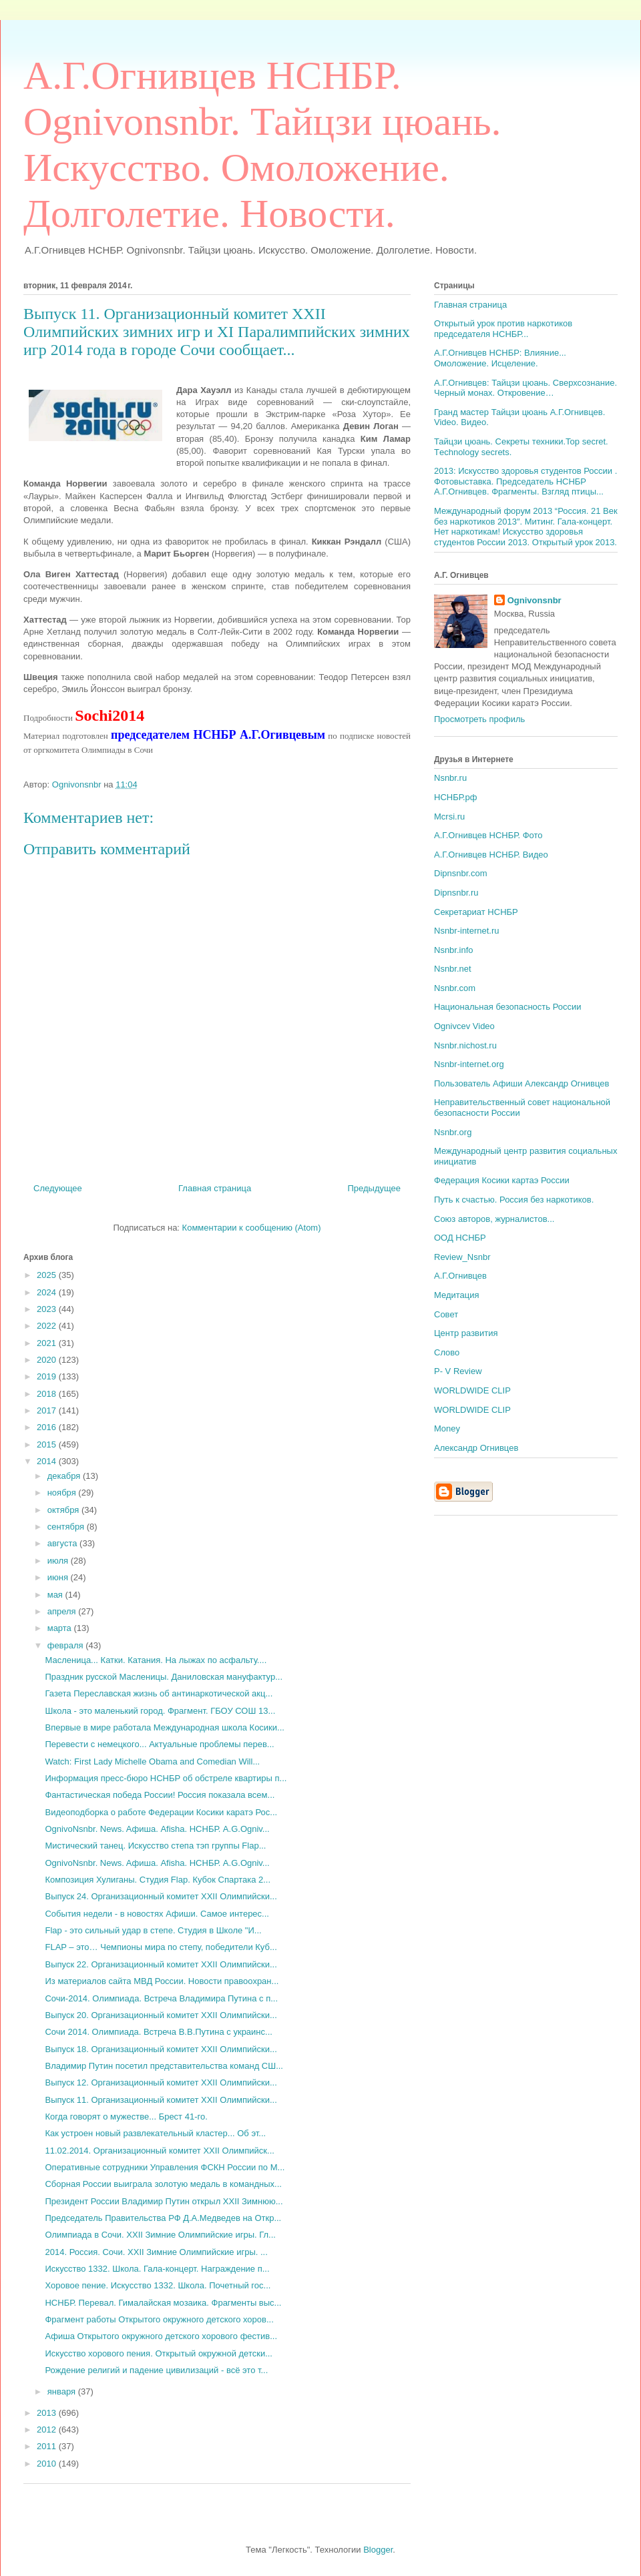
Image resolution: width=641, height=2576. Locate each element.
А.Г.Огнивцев (460, 1276)
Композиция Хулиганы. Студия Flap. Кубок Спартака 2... (157, 1880)
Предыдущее (374, 1188)
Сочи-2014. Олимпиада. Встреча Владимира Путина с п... (161, 1998)
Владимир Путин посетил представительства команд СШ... (163, 2066)
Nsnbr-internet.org (469, 1064)
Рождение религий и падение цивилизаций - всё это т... (156, 2370)
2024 (48, 1292)
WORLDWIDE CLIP (472, 1390)
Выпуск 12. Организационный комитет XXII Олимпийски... (160, 2082)
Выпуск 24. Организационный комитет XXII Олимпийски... (160, 1896)
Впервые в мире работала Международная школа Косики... (164, 1727)
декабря (65, 1476)
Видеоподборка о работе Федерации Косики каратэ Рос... (161, 1812)
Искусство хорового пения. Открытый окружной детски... (158, 2353)
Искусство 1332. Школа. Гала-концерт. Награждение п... (157, 2269)
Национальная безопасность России (508, 1007)
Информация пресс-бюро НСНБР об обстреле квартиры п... (165, 1778)
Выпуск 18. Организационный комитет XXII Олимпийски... (160, 2049)
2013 (48, 2413)
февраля (66, 1645)
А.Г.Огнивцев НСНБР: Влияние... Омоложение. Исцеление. (500, 358)
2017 (48, 1410)
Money (447, 1428)
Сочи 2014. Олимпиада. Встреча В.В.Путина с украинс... (158, 2032)
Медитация (456, 1295)
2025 (48, 1275)
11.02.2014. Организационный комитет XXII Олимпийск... (159, 2151)
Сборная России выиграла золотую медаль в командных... (163, 2184)
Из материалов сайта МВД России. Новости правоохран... (161, 1981)
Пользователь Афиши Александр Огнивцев (521, 1083)
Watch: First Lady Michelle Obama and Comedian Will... (152, 1761)
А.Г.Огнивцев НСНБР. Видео (491, 855)
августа (63, 1543)
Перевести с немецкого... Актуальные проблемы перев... (159, 1744)
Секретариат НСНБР (476, 912)
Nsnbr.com (454, 988)
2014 (48, 1461)
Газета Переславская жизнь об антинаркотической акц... (158, 1693)
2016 (48, 1427)
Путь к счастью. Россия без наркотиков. (514, 1200)
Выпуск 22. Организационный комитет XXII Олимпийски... (160, 1964)
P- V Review (458, 1371)
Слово (446, 1352)
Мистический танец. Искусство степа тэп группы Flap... (155, 1846)
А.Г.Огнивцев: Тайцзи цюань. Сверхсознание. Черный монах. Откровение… (525, 388)
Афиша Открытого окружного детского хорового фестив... (161, 2336)
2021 (48, 1343)
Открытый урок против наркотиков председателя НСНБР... (503, 328)
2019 (48, 1376)
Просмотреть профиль (479, 719)
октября (64, 1510)
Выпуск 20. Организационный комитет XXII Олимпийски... (160, 2015)
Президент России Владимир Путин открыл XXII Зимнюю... (163, 2201)
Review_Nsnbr (462, 1257)
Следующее (57, 1188)
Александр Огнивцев (476, 1448)
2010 (48, 2464)
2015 (48, 1444)
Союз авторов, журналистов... (494, 1219)
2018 (48, 1394)
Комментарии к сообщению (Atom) (251, 1228)
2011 (48, 2446)
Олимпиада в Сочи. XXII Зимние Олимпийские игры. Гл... (160, 2235)
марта (60, 1628)
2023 (48, 1309)
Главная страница (214, 1188)
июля (59, 1561)
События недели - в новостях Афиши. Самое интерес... (156, 1914)
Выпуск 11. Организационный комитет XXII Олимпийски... (160, 2100)
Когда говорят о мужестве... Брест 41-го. (126, 2117)
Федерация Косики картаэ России (502, 1180)
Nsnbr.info (453, 950)
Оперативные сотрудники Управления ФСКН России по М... (164, 2167)
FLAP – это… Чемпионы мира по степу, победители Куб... (160, 1947)
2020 (48, 1360)
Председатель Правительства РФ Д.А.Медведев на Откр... (163, 2218)
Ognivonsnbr (534, 600)
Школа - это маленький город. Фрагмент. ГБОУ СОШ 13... (160, 1711)
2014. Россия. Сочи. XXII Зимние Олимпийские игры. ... (156, 2252)
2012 (48, 2430)
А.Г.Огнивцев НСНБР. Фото (488, 835)
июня (59, 1577)
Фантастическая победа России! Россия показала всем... (159, 1795)
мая (56, 1595)
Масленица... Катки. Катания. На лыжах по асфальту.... (155, 1660)
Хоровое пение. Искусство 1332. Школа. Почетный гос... (157, 2285)
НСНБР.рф (455, 797)
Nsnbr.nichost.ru (465, 1045)
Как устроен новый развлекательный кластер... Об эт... (155, 2133)
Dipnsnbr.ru (456, 893)
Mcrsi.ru (449, 817)
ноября (63, 1493)
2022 (48, 1326)
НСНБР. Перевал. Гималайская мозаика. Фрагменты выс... (163, 2303)
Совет (446, 1314)
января (62, 2391)
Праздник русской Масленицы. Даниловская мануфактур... (163, 1677)
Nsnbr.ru (450, 778)
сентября (67, 1527)
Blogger (378, 2550)
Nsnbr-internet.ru (466, 931)
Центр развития (466, 1333)
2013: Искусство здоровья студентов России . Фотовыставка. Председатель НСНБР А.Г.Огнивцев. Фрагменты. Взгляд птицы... (525, 481)
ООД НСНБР (460, 1238)
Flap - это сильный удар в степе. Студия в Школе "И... (153, 1930)
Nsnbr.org (452, 1132)
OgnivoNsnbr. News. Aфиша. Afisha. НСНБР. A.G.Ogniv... (157, 1829)
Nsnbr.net (452, 969)
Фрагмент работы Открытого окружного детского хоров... (159, 2319)
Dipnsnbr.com (460, 873)
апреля (63, 1611)
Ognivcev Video (464, 1026)
